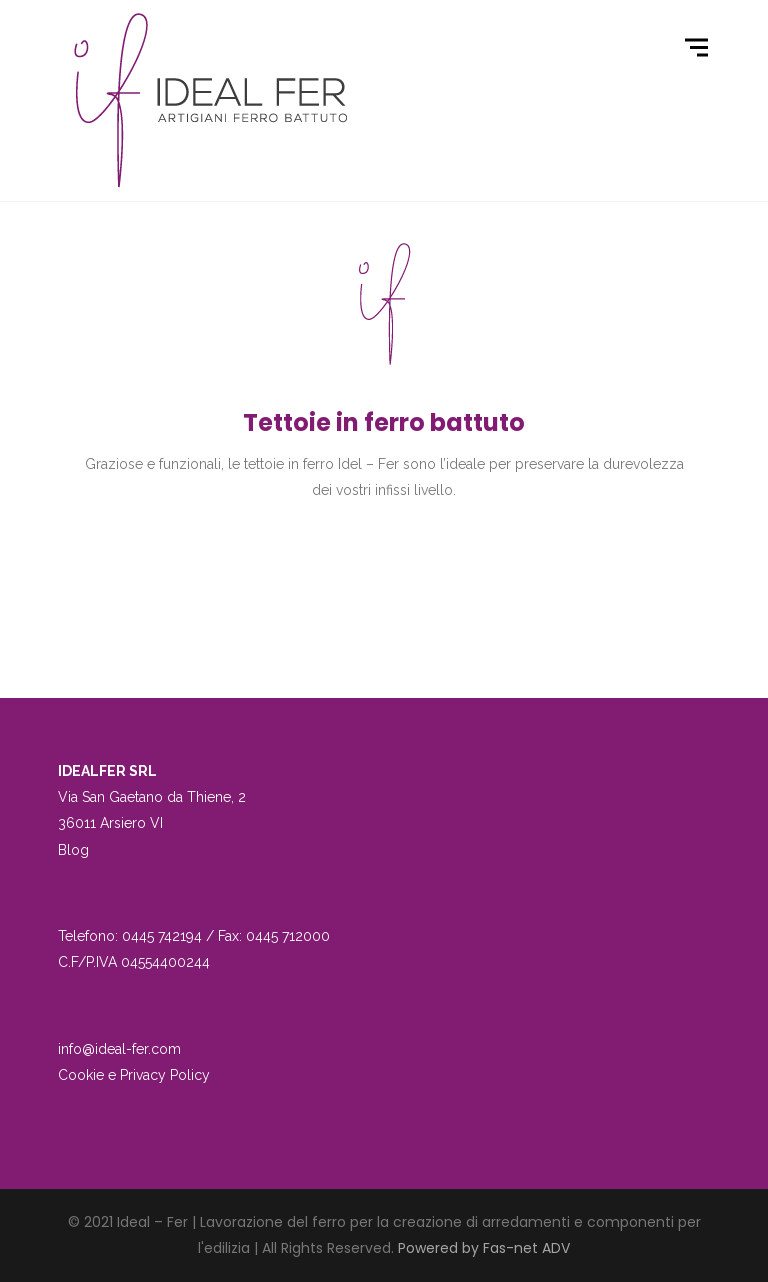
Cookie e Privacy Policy (134, 1075)
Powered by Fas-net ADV (484, 1248)
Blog (73, 850)
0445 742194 (162, 936)
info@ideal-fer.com (119, 1049)
